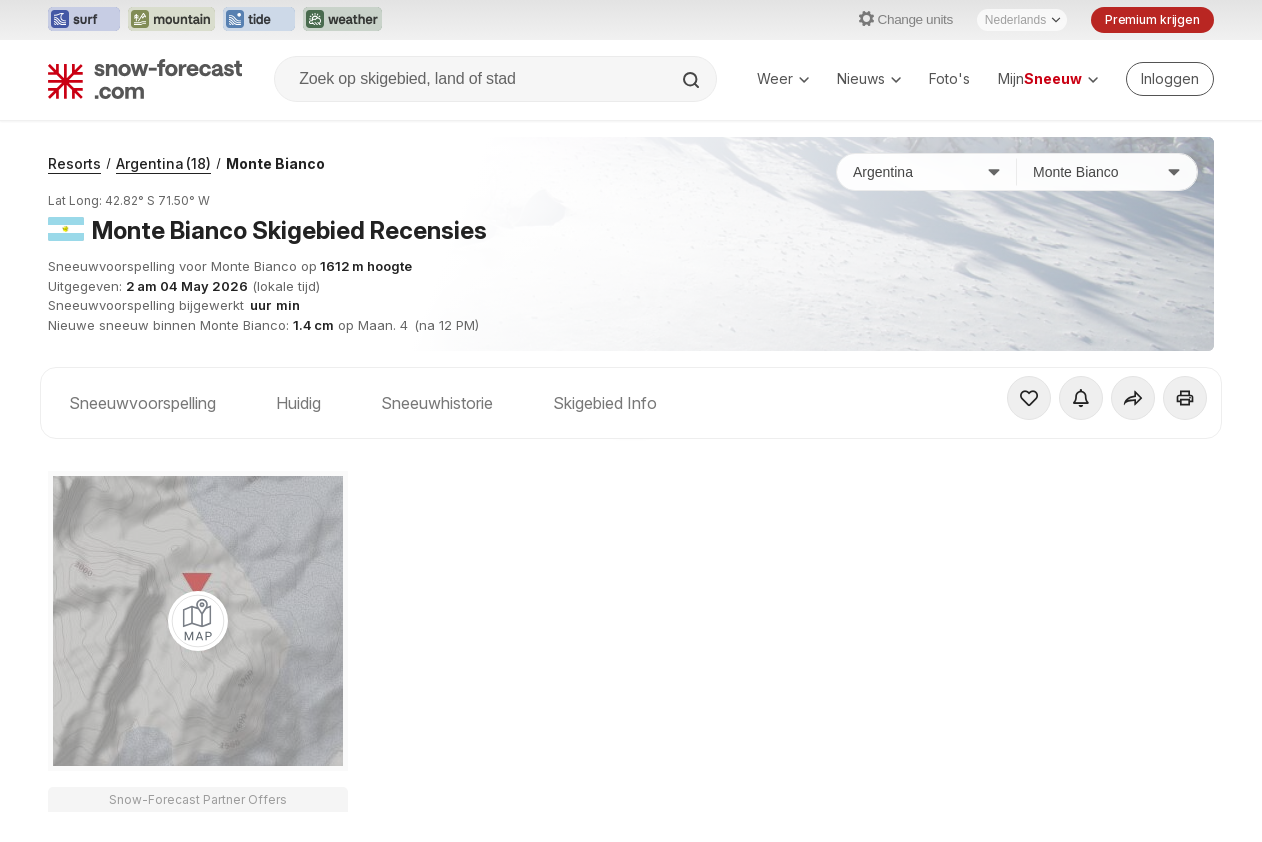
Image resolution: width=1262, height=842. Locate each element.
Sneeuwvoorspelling (142, 403)
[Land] (927, 172)
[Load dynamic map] (198, 621)
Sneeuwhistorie (437, 403)
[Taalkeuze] (1022, 20)
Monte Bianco (275, 163)
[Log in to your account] (1170, 79)
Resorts (74, 163)
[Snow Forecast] (145, 79)
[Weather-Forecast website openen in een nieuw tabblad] (342, 20)
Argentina (163, 163)
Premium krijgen (1152, 19)
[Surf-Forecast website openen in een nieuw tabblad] (84, 20)
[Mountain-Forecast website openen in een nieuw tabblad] (171, 20)
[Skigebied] (1107, 172)
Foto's (949, 78)
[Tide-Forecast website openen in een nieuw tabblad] (259, 20)
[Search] (693, 80)
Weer (783, 78)
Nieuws (869, 78)
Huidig (298, 403)
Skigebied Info (605, 403)
